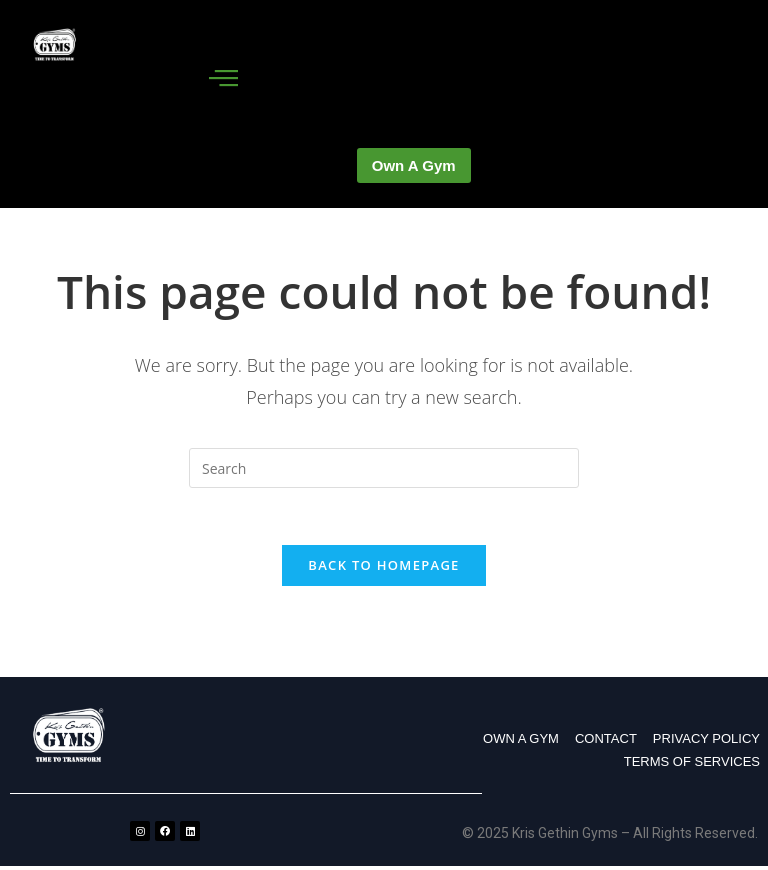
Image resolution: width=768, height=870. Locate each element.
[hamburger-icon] (224, 79)
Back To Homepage (383, 569)
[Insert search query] (384, 468)
